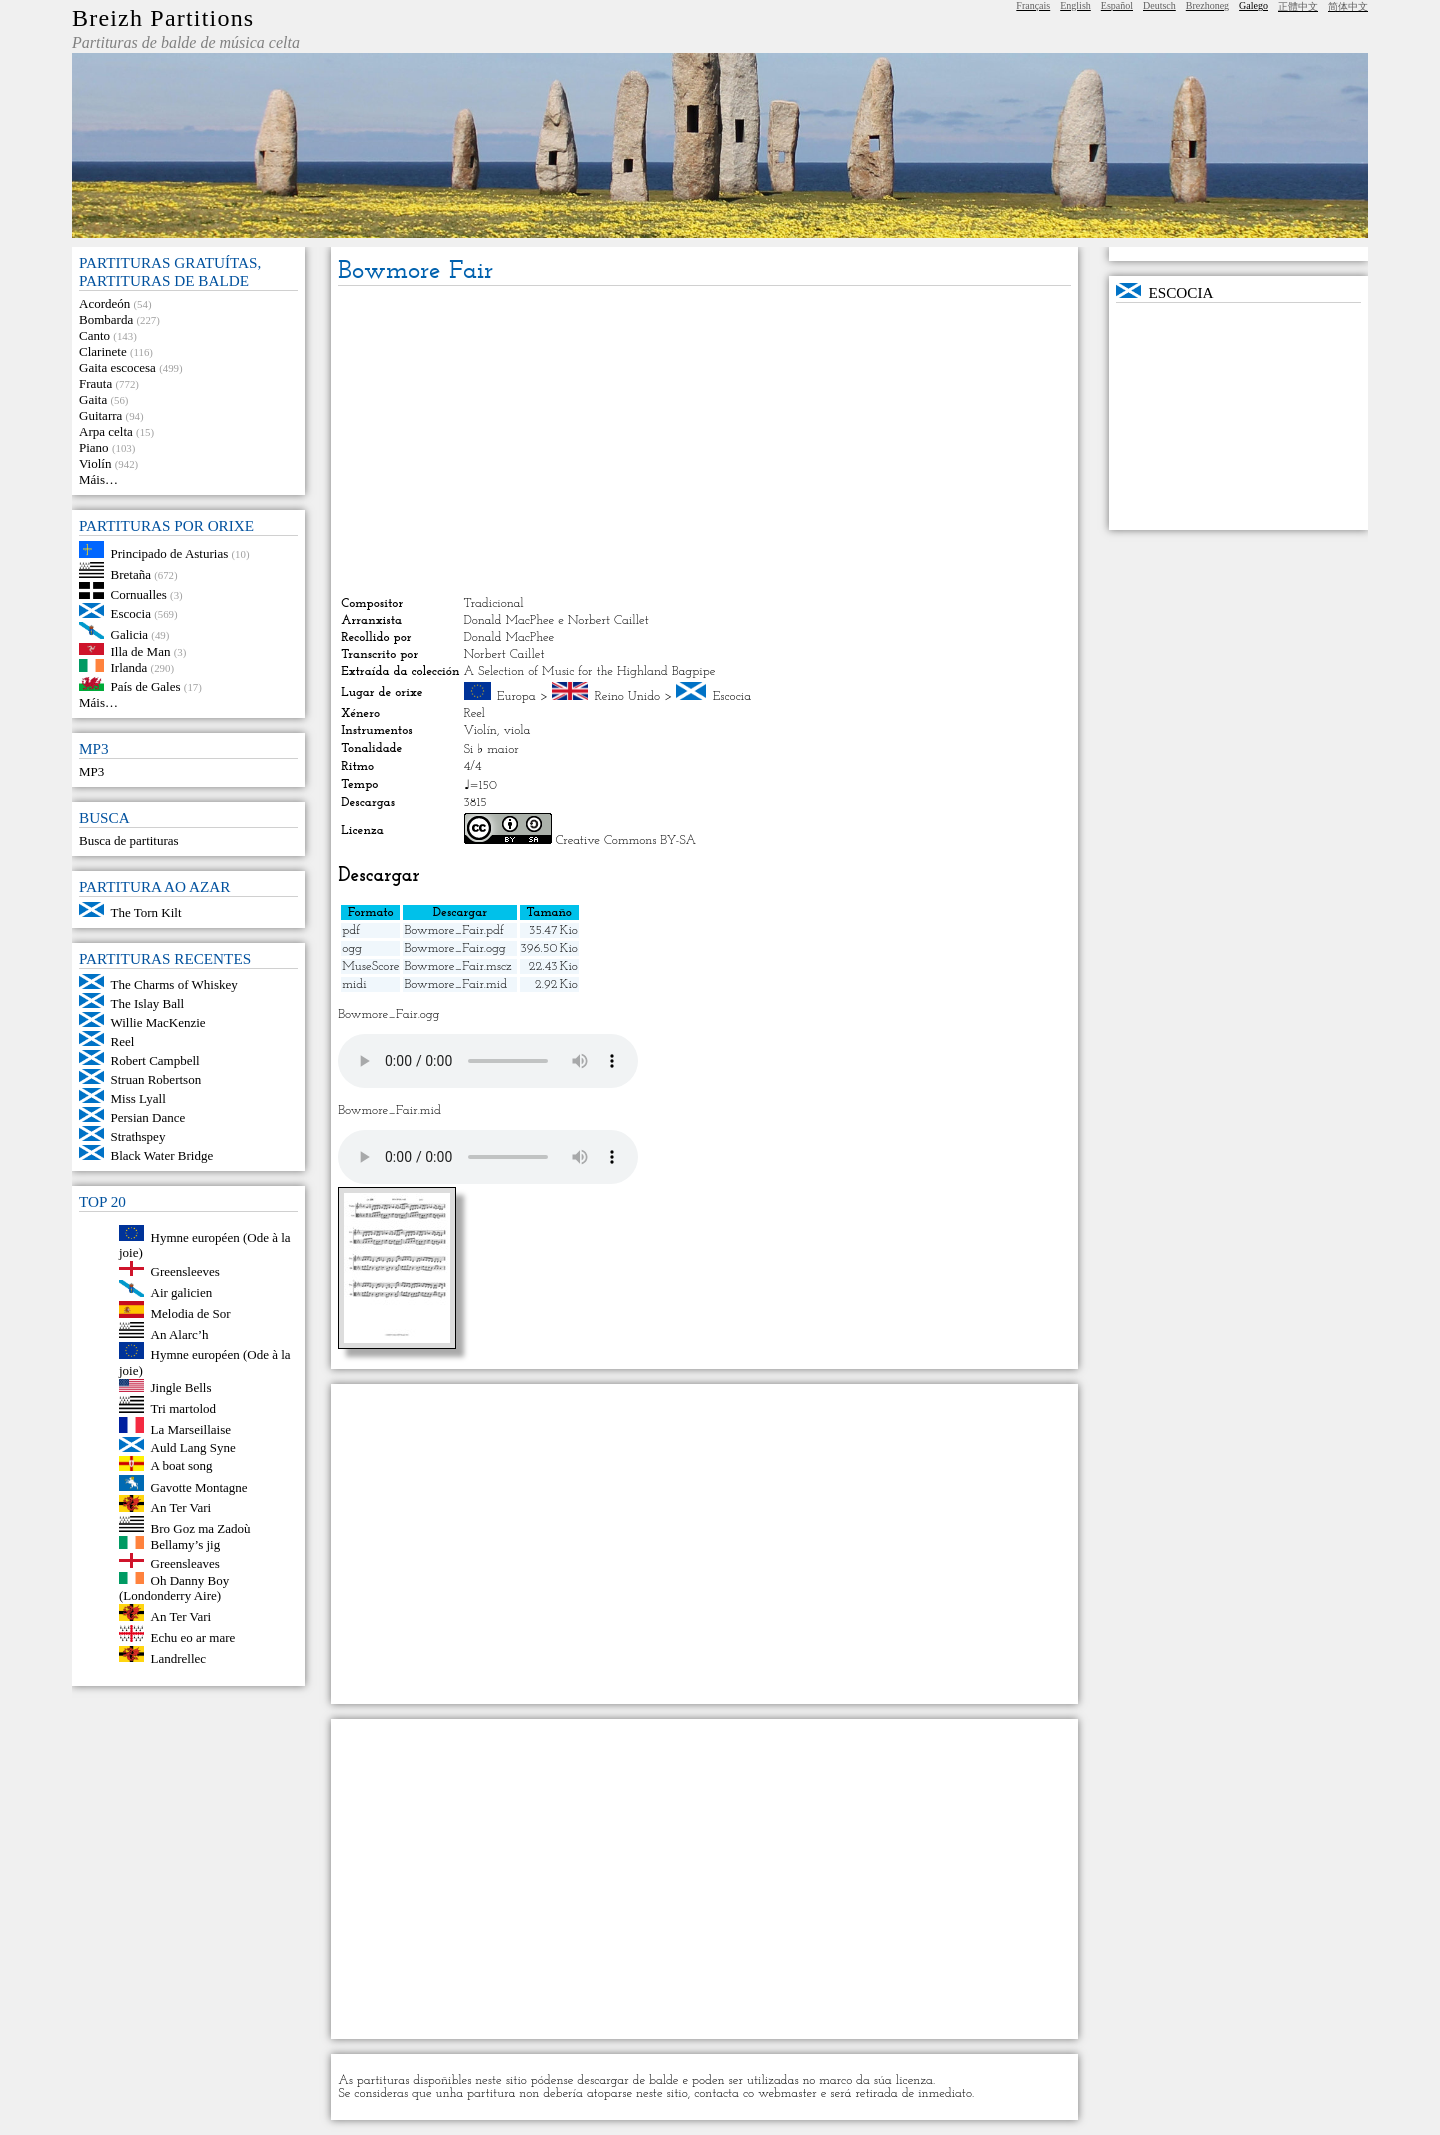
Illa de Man (141, 650)
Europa (516, 696)
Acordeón (104, 303)
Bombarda (106, 319)
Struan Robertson (156, 1079)
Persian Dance (148, 1117)
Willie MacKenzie (158, 1022)
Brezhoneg (1207, 5)
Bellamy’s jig (186, 1544)
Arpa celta (106, 431)
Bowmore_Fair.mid (455, 984)
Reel (123, 1041)
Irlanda (129, 667)
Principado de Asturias (170, 553)
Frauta (95, 383)
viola (516, 730)
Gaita (93, 399)
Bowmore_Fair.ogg (454, 948)
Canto (94, 335)
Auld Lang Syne (193, 1447)
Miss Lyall (138, 1098)
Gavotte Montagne (199, 1486)
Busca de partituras (129, 840)
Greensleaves (185, 1563)
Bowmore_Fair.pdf (453, 930)
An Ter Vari (181, 1507)
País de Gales (146, 686)
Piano (94, 447)
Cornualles (139, 594)
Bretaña (131, 573)
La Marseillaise (191, 1428)
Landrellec (179, 1657)
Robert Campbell (155, 1060)
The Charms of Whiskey (174, 984)
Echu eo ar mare (193, 1637)
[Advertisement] (704, 441)
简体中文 (1348, 6)
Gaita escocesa (117, 367)
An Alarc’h (180, 1333)
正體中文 (1298, 6)
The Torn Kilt (146, 912)
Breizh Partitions (163, 18)
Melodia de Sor (191, 1313)
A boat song (182, 1466)
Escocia (131, 613)
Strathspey (138, 1136)
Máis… (98, 479)
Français (1033, 5)
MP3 (91, 771)
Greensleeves (185, 1271)
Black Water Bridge (162, 1155)
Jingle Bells (181, 1387)
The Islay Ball (148, 1003)
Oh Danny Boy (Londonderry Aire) (174, 1587)
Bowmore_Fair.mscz (457, 966)
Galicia (130, 634)
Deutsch (1159, 5)
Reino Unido (628, 696)
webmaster (787, 2093)
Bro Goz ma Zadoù (201, 1527)
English (1075, 5)
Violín (95, 463)
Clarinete (103, 351)
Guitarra (100, 415)
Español (1117, 5)
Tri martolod (184, 1408)
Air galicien (182, 1292)
